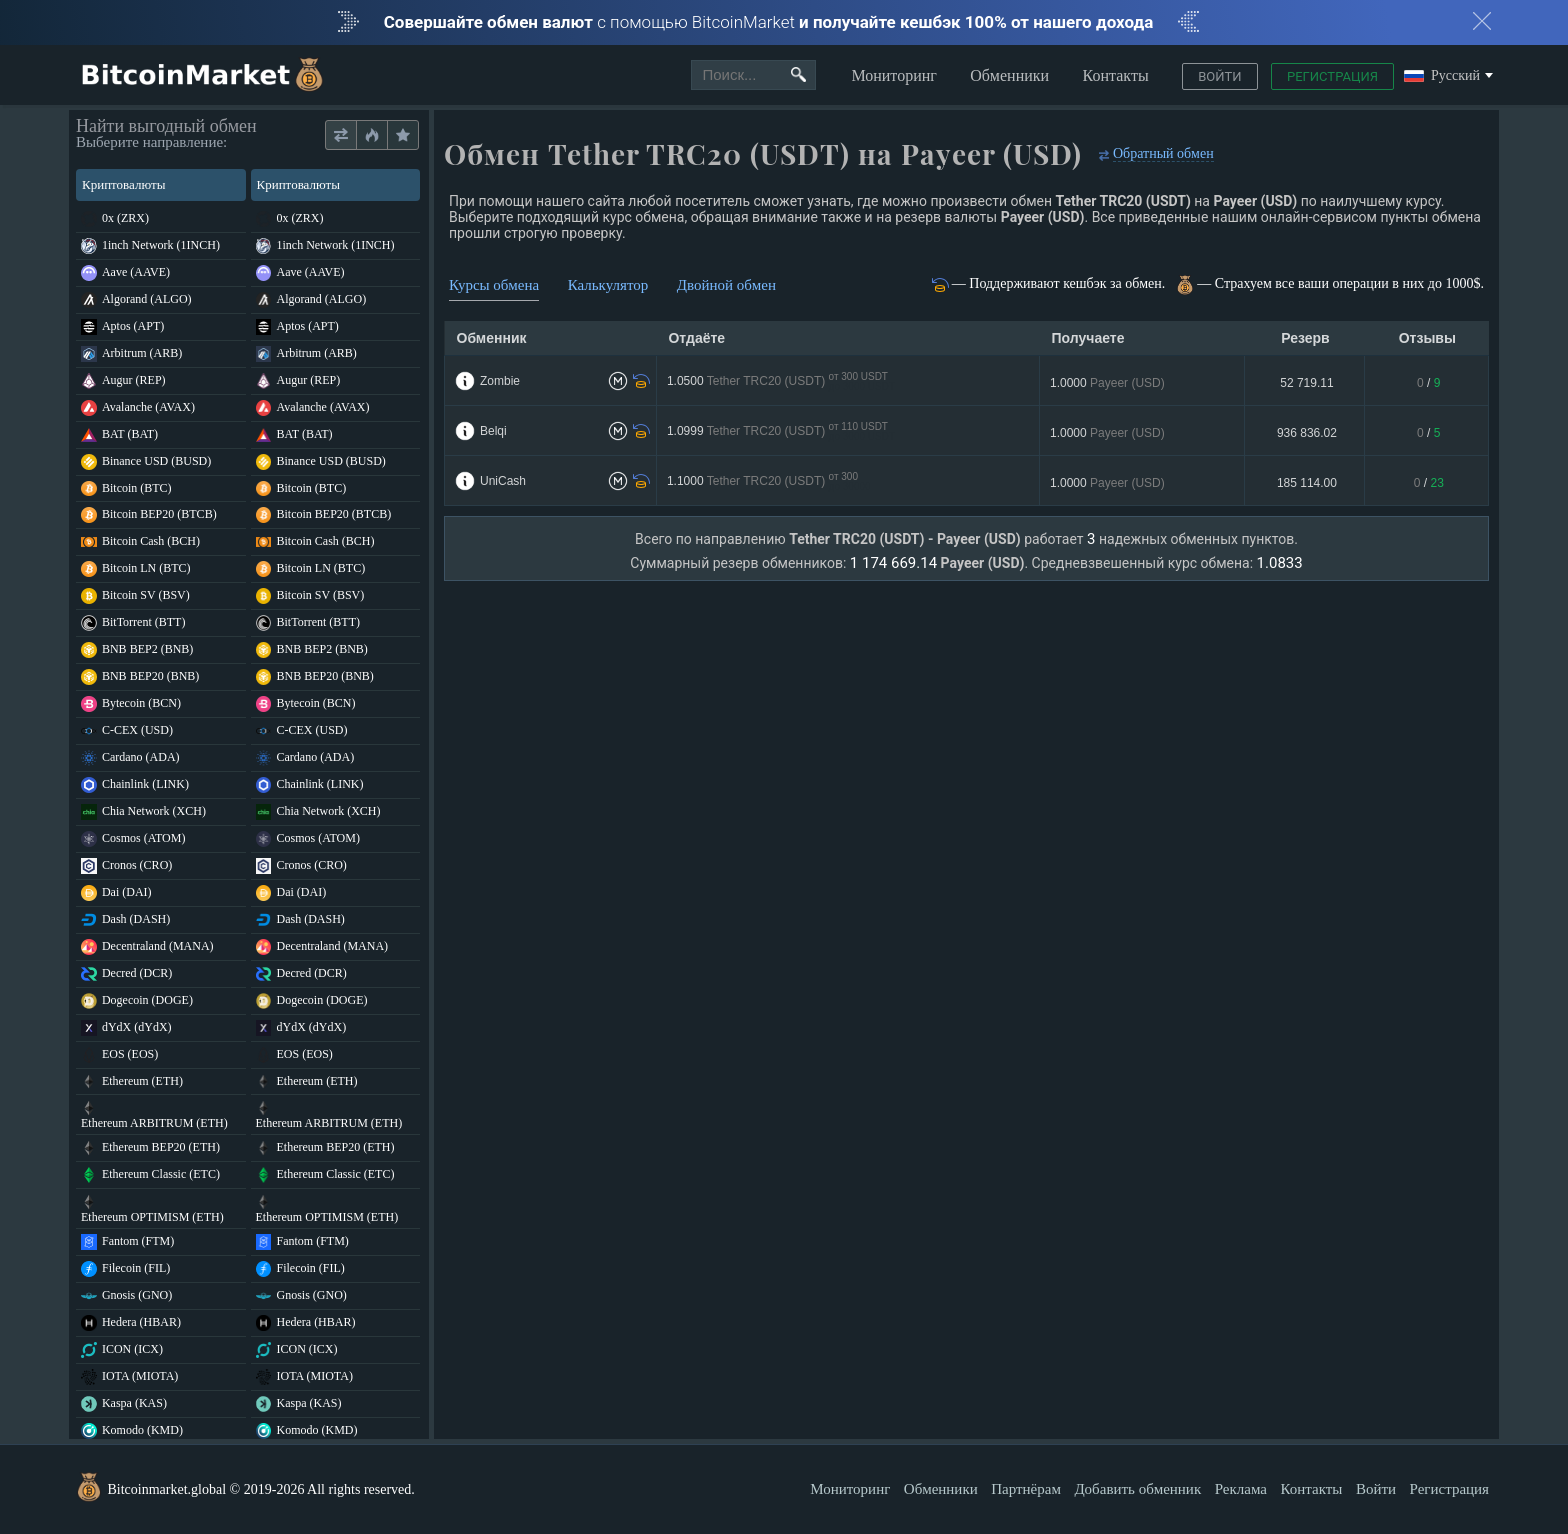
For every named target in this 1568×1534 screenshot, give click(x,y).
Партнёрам (1026, 1489)
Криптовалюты (159, 184)
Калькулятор (608, 285)
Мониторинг (893, 75)
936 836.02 (1307, 433)
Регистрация (1332, 76)
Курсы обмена (494, 285)
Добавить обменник (1137, 1489)
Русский (1442, 76)
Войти (1219, 76)
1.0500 (781, 381)
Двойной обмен (726, 285)
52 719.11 (1306, 383)
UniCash (503, 481)
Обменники (1009, 75)
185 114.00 (1307, 483)
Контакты (1116, 75)
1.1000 (769, 481)
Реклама (1241, 1489)
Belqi (493, 431)
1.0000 (1107, 383)
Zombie (500, 381)
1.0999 (781, 431)
